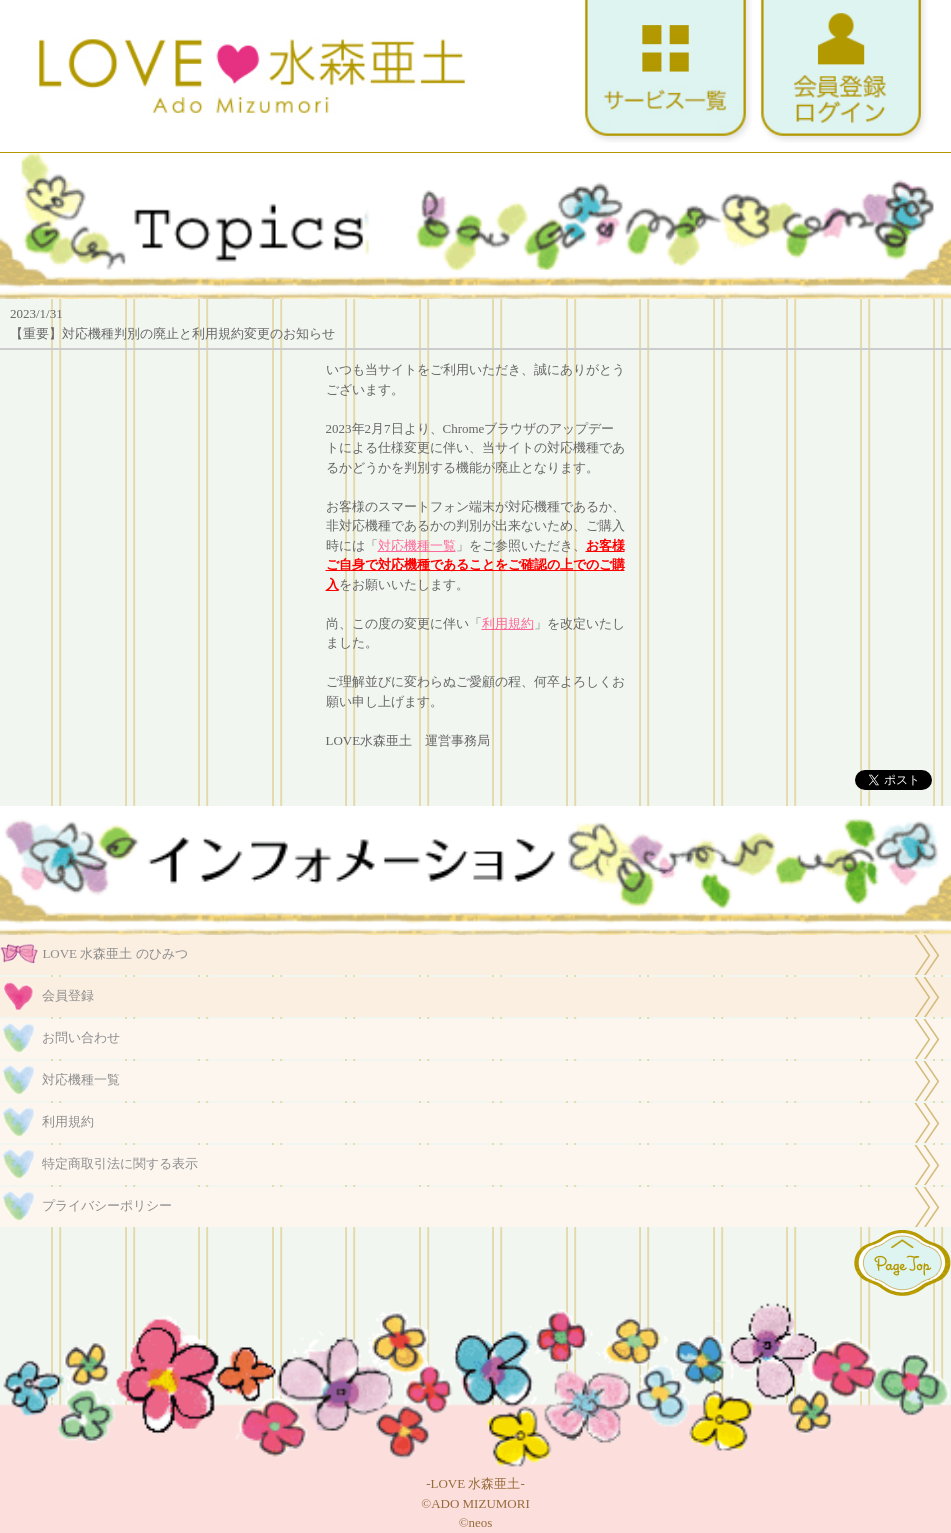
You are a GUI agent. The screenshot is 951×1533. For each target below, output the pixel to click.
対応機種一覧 (417, 545)
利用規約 (508, 623)
